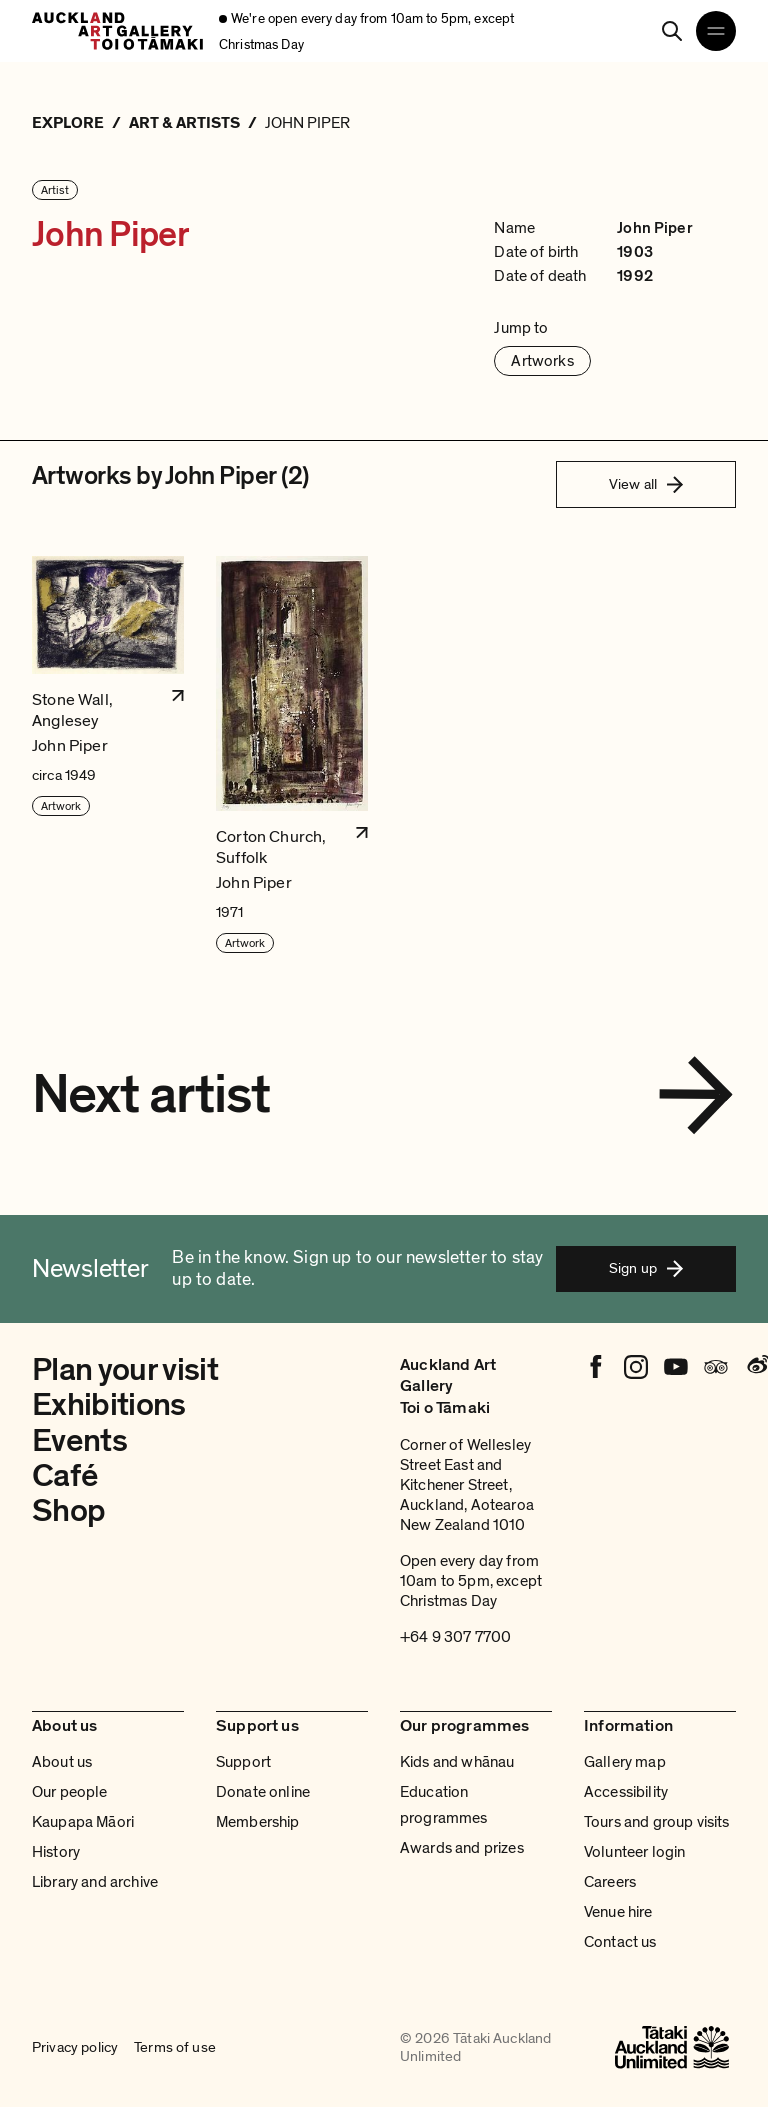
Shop (68, 1511)
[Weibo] (756, 1367)
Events (79, 1441)
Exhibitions (109, 1405)
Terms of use (175, 2047)
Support (243, 1762)
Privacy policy (75, 2047)
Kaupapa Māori (83, 1822)
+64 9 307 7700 (455, 1637)
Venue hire (618, 1912)
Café (64, 1476)
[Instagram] (636, 1367)
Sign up (646, 1268)
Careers (610, 1882)
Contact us (620, 1942)
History (56, 1852)
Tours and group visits (657, 1822)
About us (62, 1762)
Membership (258, 1822)
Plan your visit (125, 1370)
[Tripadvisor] (716, 1367)
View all (646, 484)
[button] (108, 755)
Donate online (263, 1792)
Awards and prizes (462, 1848)
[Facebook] (596, 1367)
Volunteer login (634, 1852)
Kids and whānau (457, 1762)
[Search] (672, 31)
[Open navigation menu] (716, 31)
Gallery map (625, 1762)
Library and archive (95, 1882)
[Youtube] (676, 1367)
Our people (70, 1792)
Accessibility (626, 1792)
